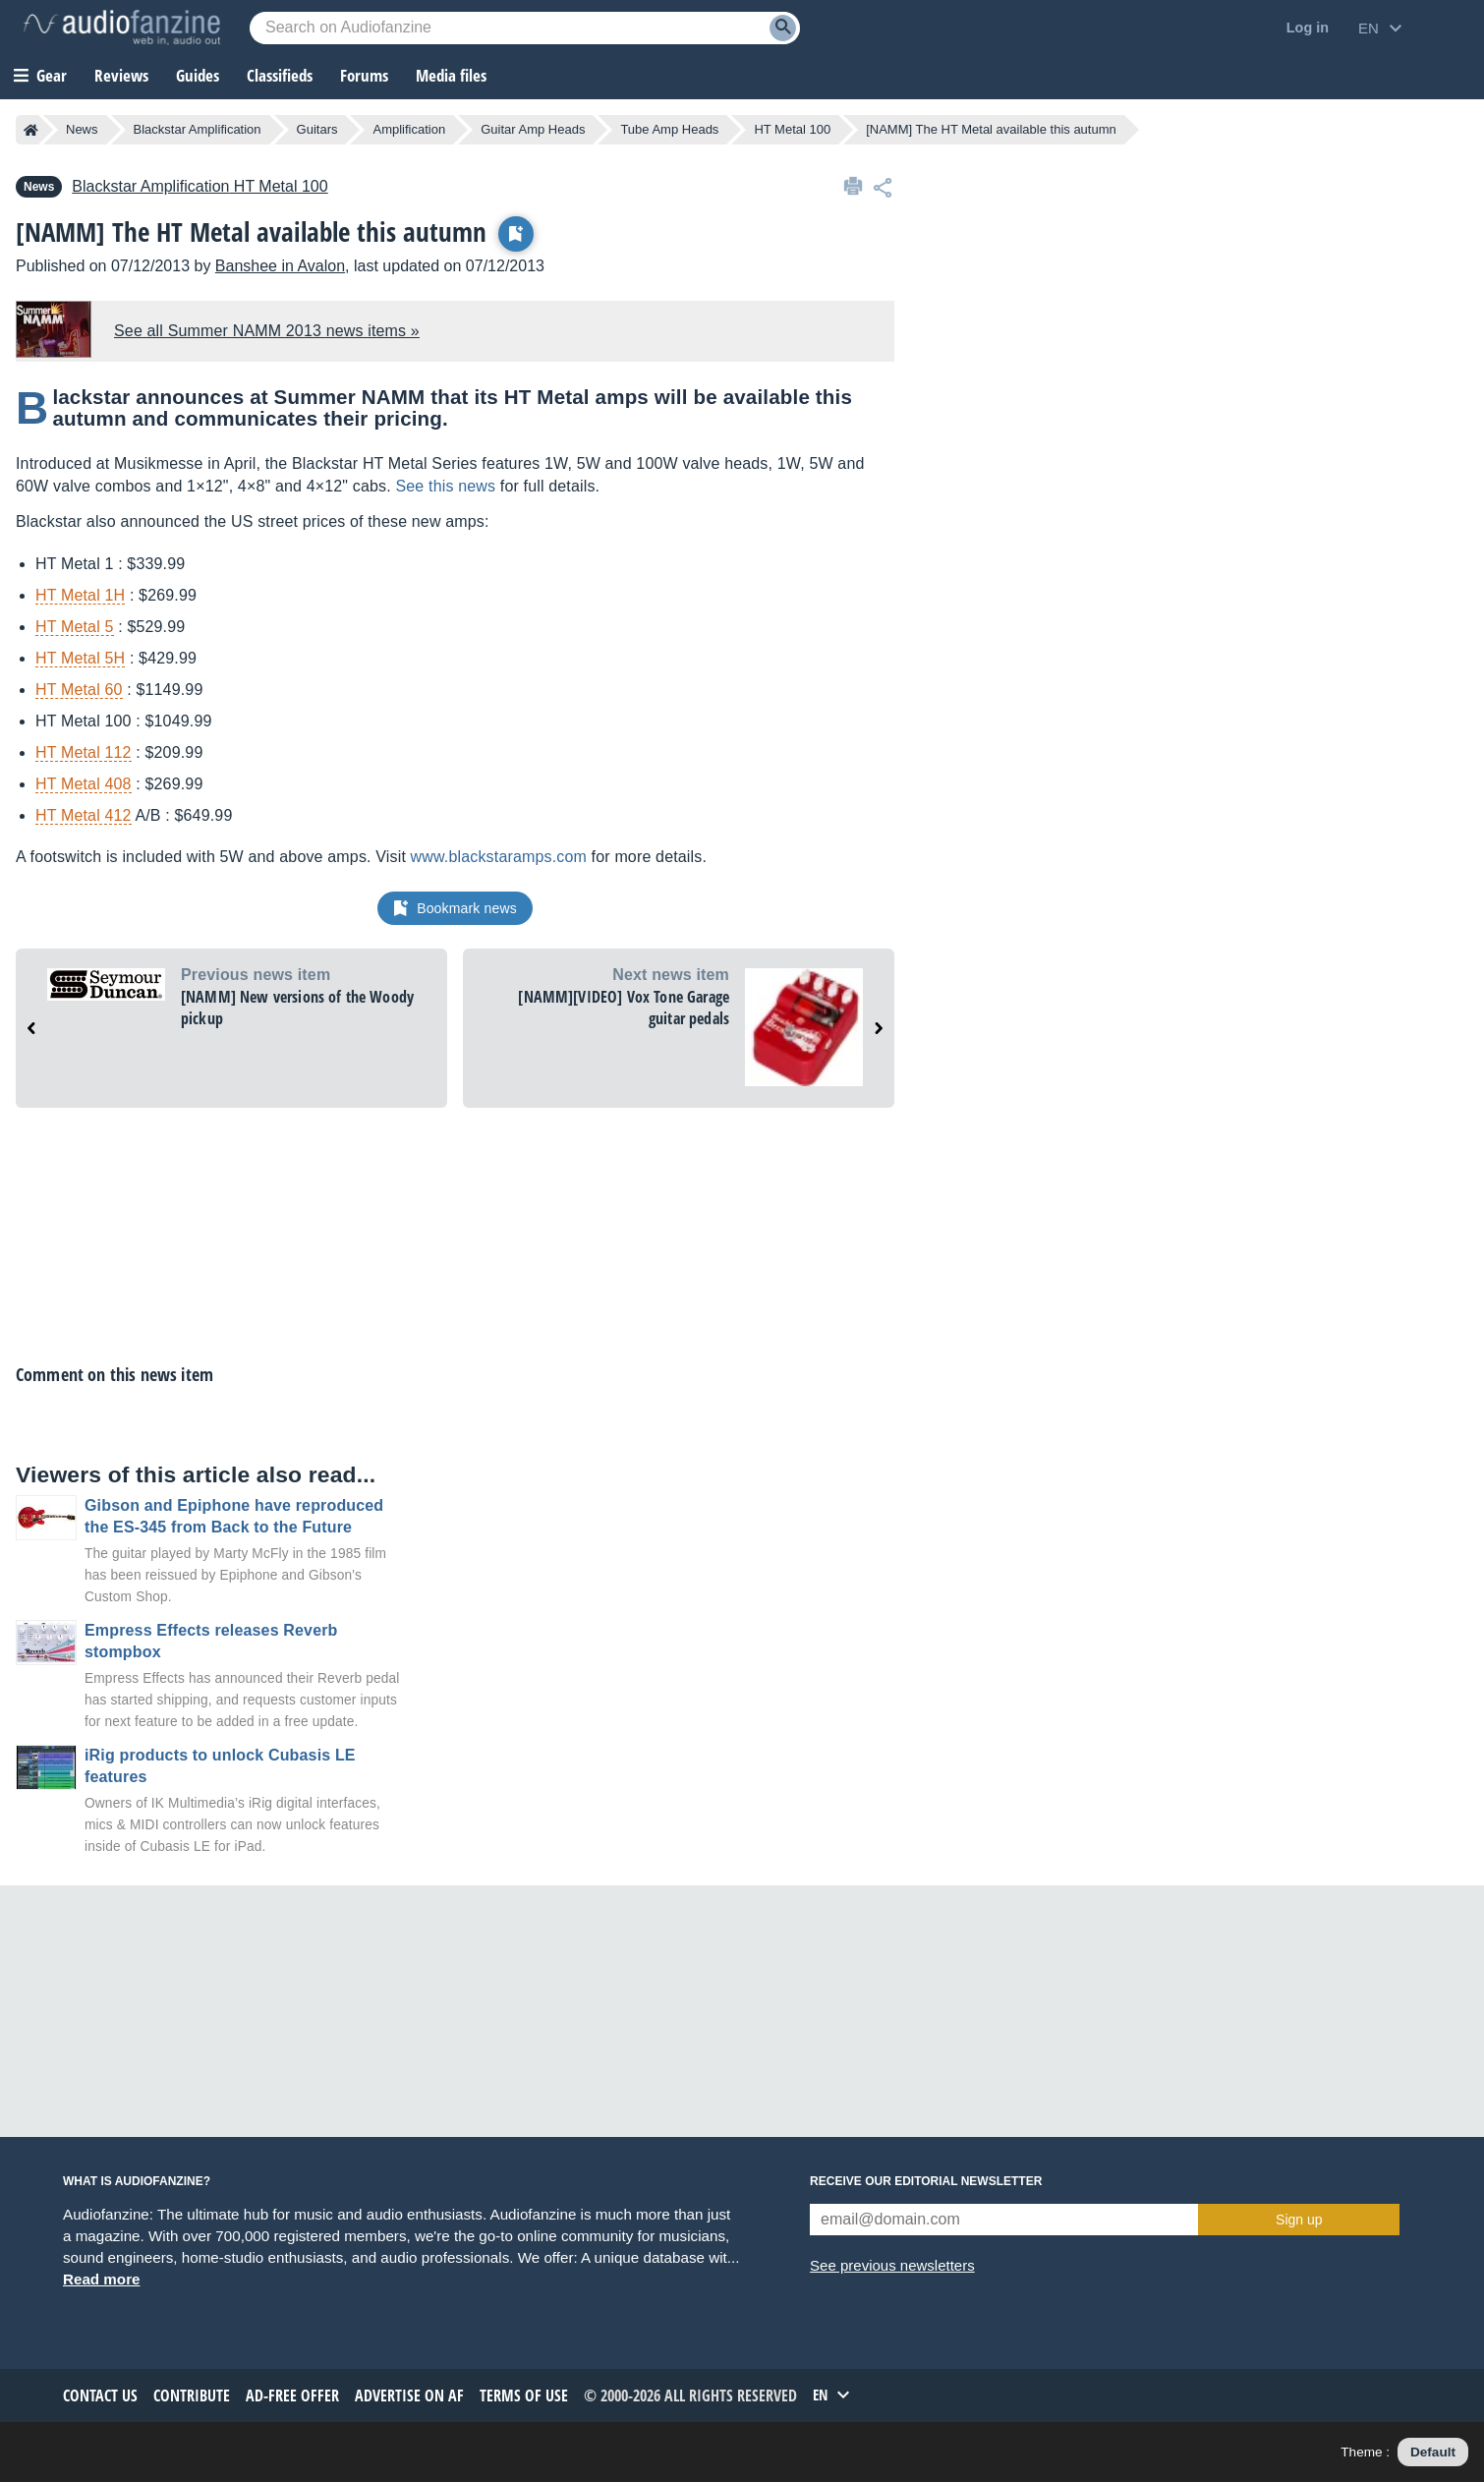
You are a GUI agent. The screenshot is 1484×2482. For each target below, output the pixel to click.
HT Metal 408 (83, 784)
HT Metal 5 (74, 626)
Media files (451, 75)
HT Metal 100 (792, 129)
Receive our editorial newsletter (926, 2181)
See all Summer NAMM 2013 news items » (267, 330)
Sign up (1299, 2219)
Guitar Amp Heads (533, 129)
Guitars (317, 129)
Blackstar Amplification (197, 129)
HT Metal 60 (79, 689)
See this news (445, 486)
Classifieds (280, 75)
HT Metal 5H (80, 658)
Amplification (408, 129)
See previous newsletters (892, 2265)
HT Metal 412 (83, 815)
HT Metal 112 (83, 752)
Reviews (121, 75)
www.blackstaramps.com (499, 856)
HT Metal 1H (80, 595)
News (82, 129)
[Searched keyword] (525, 28)
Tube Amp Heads (669, 129)
